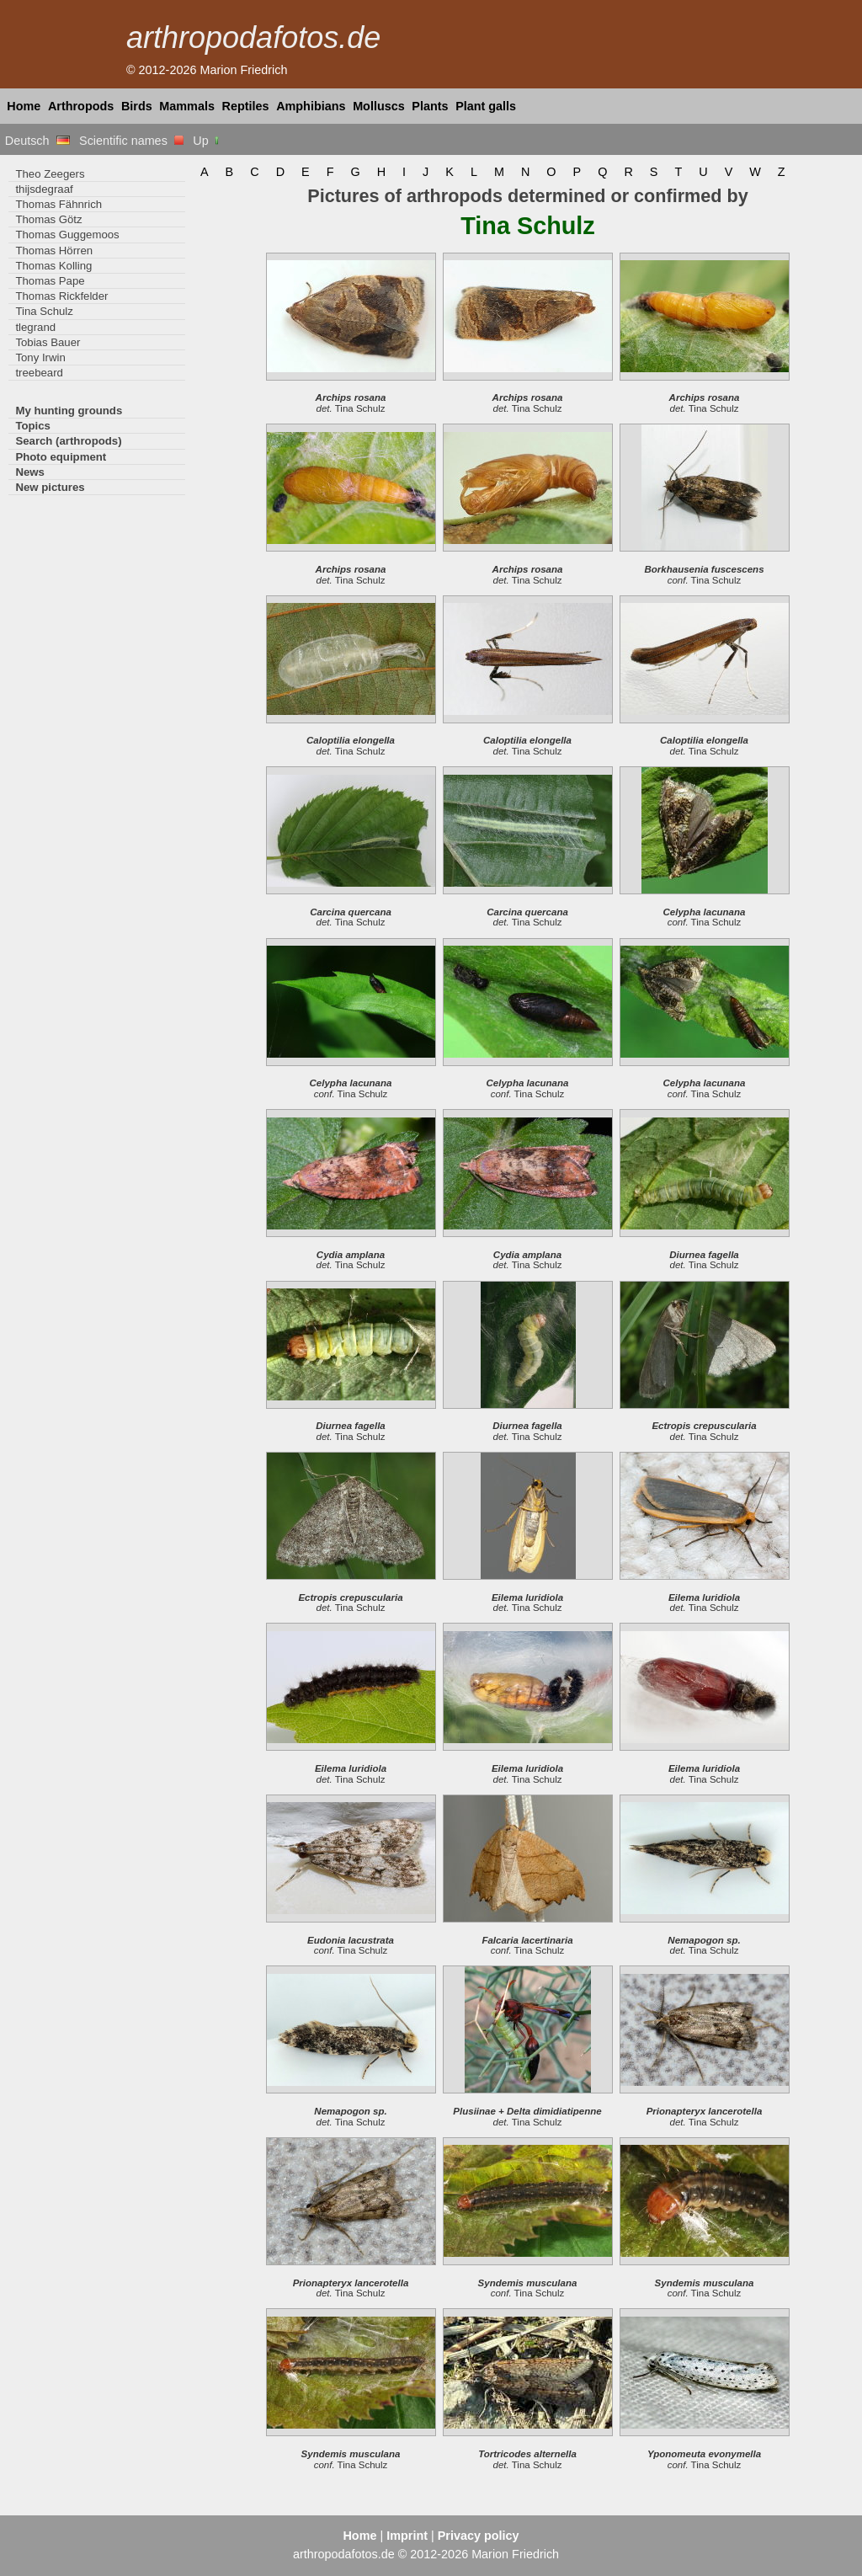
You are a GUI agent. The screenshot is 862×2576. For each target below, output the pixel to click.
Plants (430, 106)
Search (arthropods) (68, 441)
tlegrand (35, 327)
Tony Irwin (40, 357)
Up (207, 140)
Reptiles (245, 106)
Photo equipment (60, 457)
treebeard (39, 372)
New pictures (49, 487)
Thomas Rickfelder (61, 296)
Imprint (407, 2535)
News (30, 472)
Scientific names (131, 140)
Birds (136, 106)
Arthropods (81, 106)
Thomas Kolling (53, 265)
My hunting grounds (68, 410)
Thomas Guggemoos (67, 234)
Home (23, 106)
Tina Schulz (44, 311)
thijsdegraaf (43, 189)
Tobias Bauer (47, 342)
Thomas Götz (48, 219)
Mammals (187, 106)
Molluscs (379, 106)
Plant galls (485, 106)
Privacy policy (478, 2535)
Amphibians (310, 106)
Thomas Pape (49, 281)
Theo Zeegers (49, 174)
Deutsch (37, 140)
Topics (33, 425)
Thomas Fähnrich (58, 204)
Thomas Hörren (54, 250)
